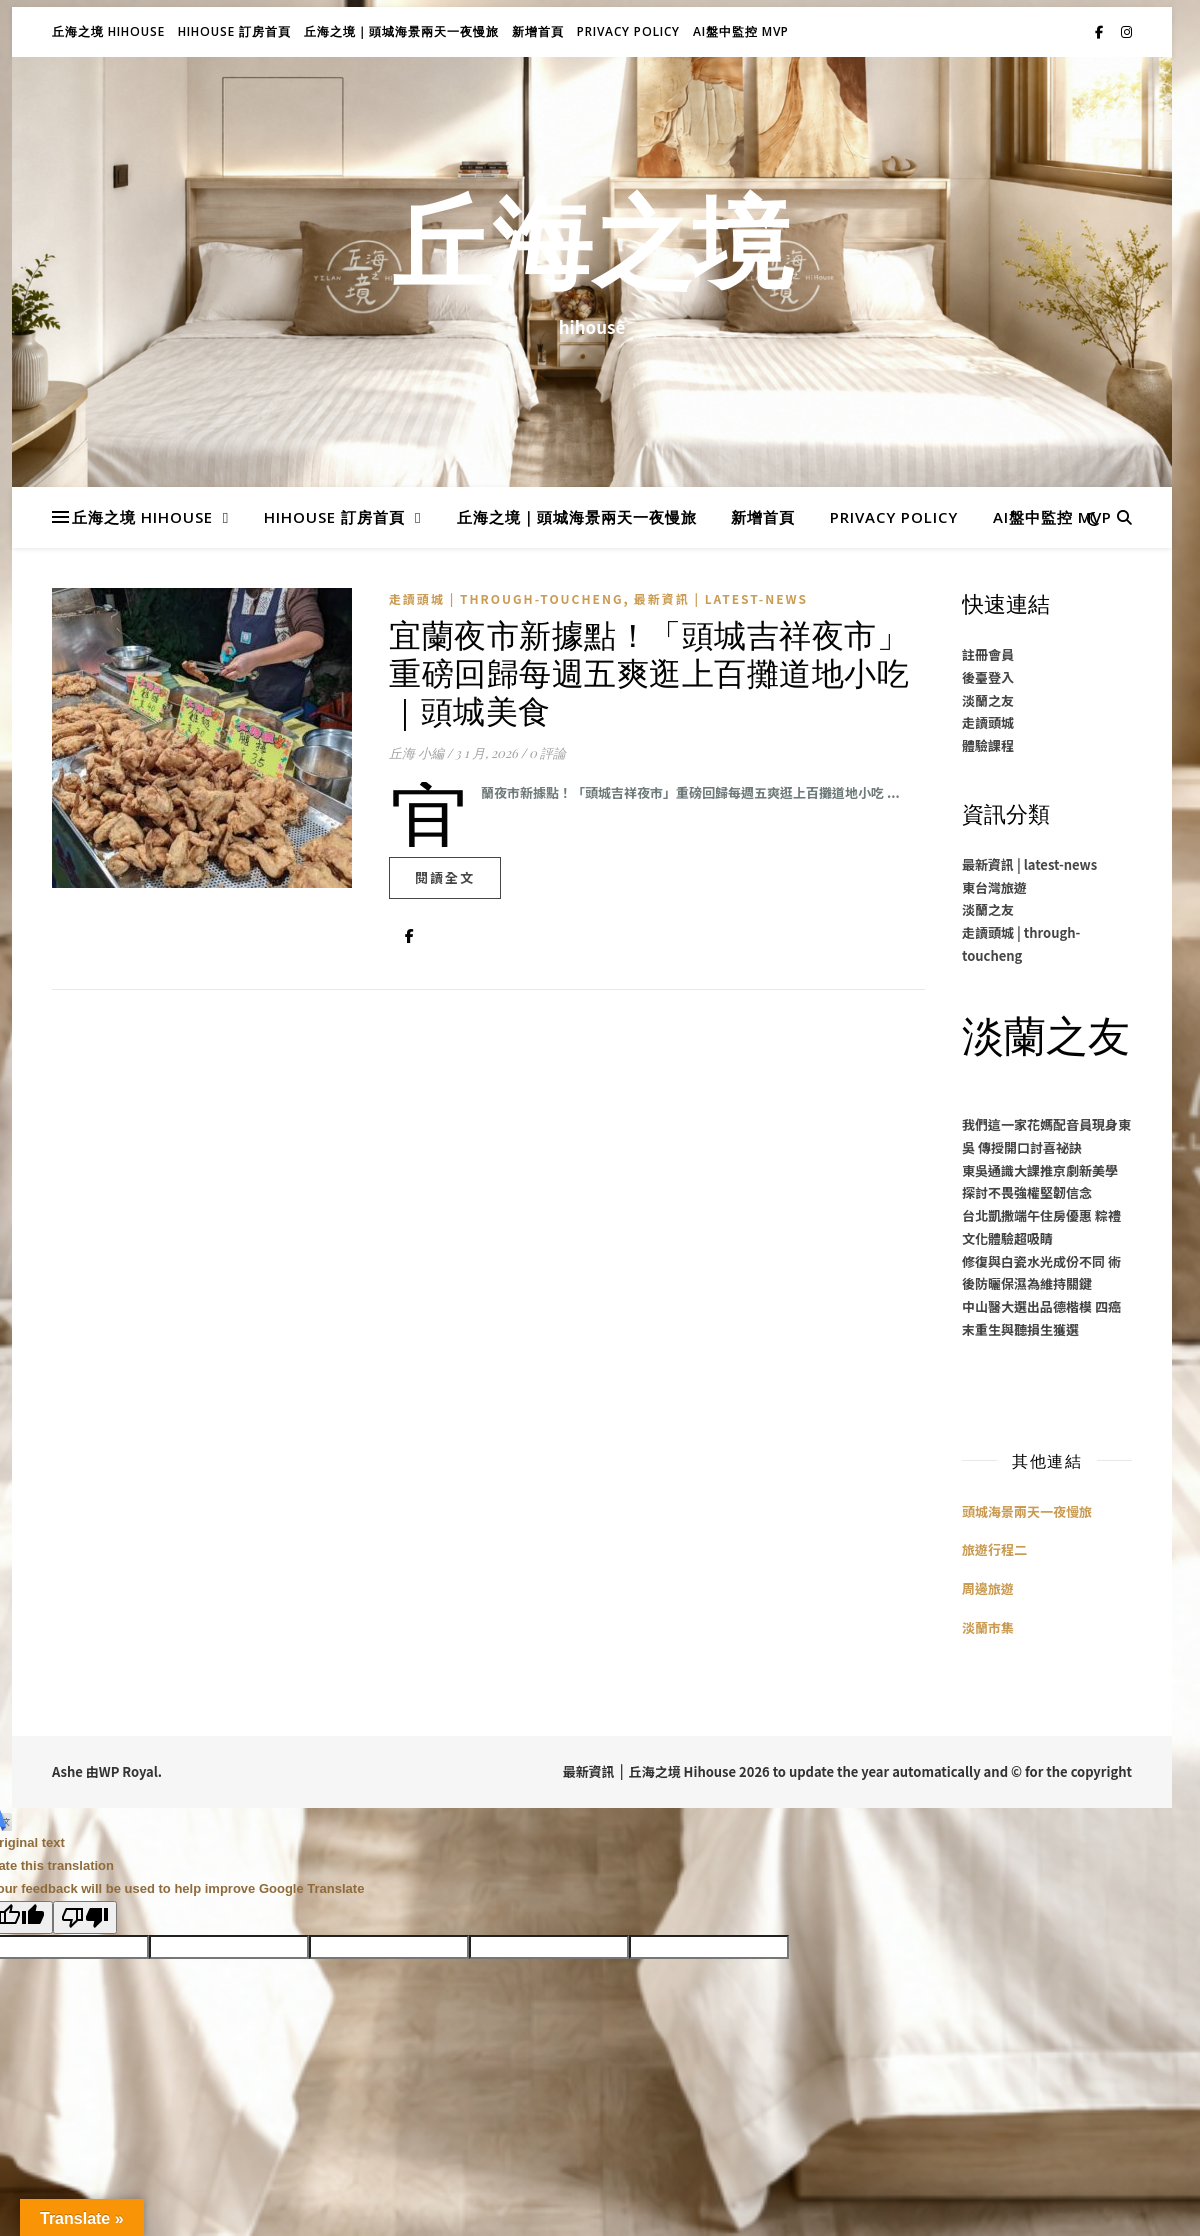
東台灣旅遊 (994, 887)
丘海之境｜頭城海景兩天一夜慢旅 (401, 31)
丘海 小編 (416, 752)
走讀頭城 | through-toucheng (506, 598)
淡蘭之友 (988, 700)
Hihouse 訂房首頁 (234, 31)
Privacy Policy (628, 31)
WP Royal (128, 1771)
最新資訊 (589, 1771)
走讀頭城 (988, 722)
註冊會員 (988, 654)
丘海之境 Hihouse (108, 31)
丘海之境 (592, 253)
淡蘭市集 (988, 1627)
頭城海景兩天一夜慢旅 (1027, 1511)
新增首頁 (538, 31)
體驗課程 (988, 745)
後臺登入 (988, 677)
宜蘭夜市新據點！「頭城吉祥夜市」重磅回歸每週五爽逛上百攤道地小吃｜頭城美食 (649, 671)
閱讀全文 (445, 877)
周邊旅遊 (988, 1588)
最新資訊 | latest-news (721, 598)
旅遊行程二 (994, 1549)
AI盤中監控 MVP (741, 31)
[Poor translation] (85, 1917)
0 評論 (547, 752)
